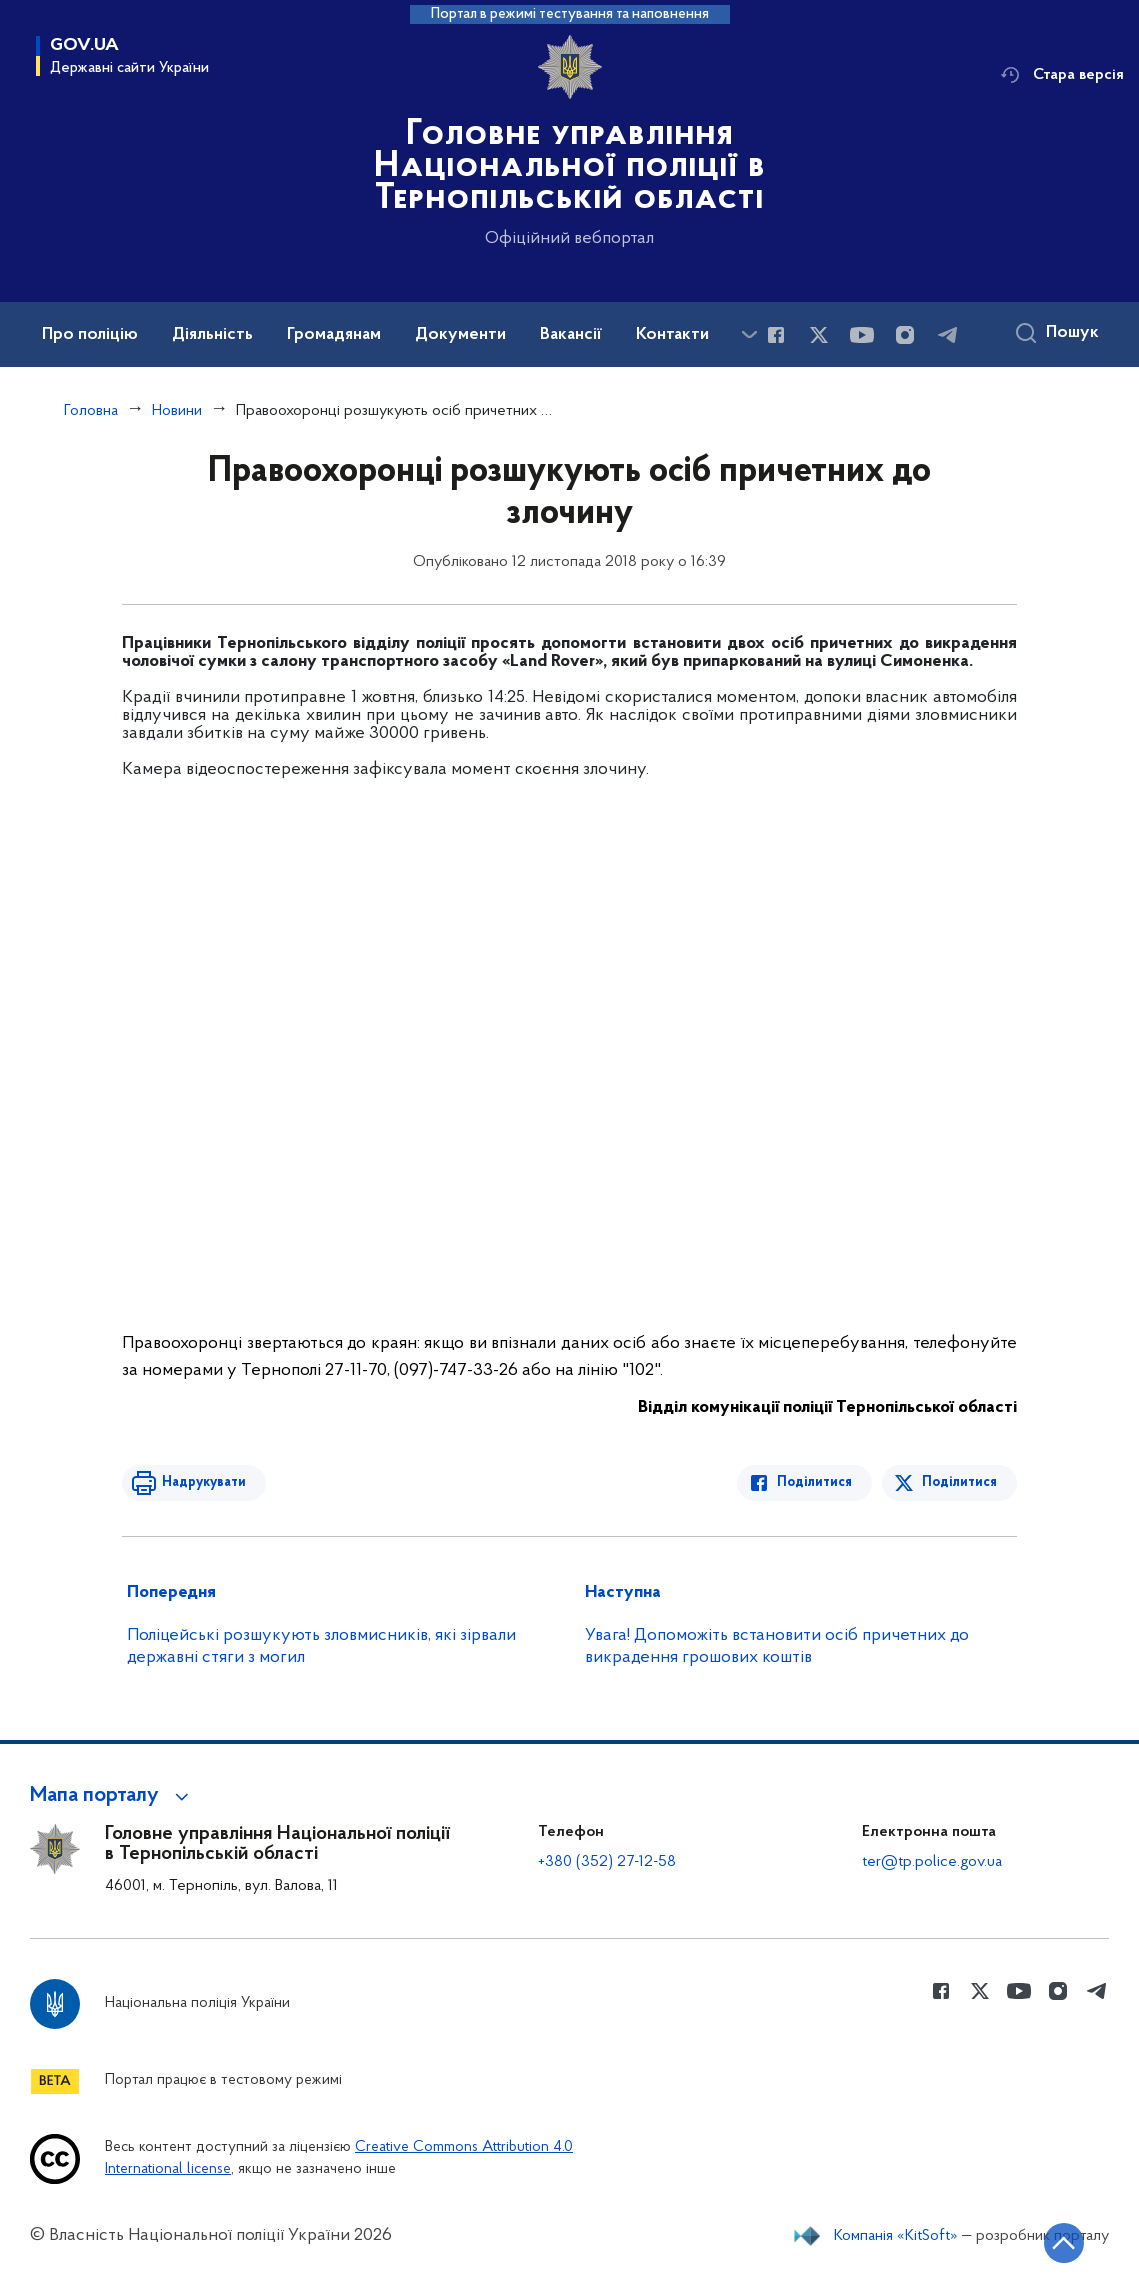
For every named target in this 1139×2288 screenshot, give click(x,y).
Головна (91, 411)
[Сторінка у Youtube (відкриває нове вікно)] (862, 335)
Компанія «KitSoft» (896, 2236)
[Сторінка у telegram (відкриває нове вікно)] (948, 335)
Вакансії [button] (571, 335)
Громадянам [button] (334, 335)
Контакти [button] (672, 335)
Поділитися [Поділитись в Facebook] (814, 1482)
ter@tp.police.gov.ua (932, 1862)
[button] (112, 1796)
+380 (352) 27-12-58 (607, 1862)
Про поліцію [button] (90, 335)
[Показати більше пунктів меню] (749, 334)
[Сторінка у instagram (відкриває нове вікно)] (905, 335)
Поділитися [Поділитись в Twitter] (959, 1482)
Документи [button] (460, 335)
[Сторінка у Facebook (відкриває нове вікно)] (776, 335)
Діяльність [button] (212, 335)
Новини (177, 411)
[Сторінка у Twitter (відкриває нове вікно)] (819, 335)
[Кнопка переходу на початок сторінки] (1064, 2243)
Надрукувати (204, 1482)
